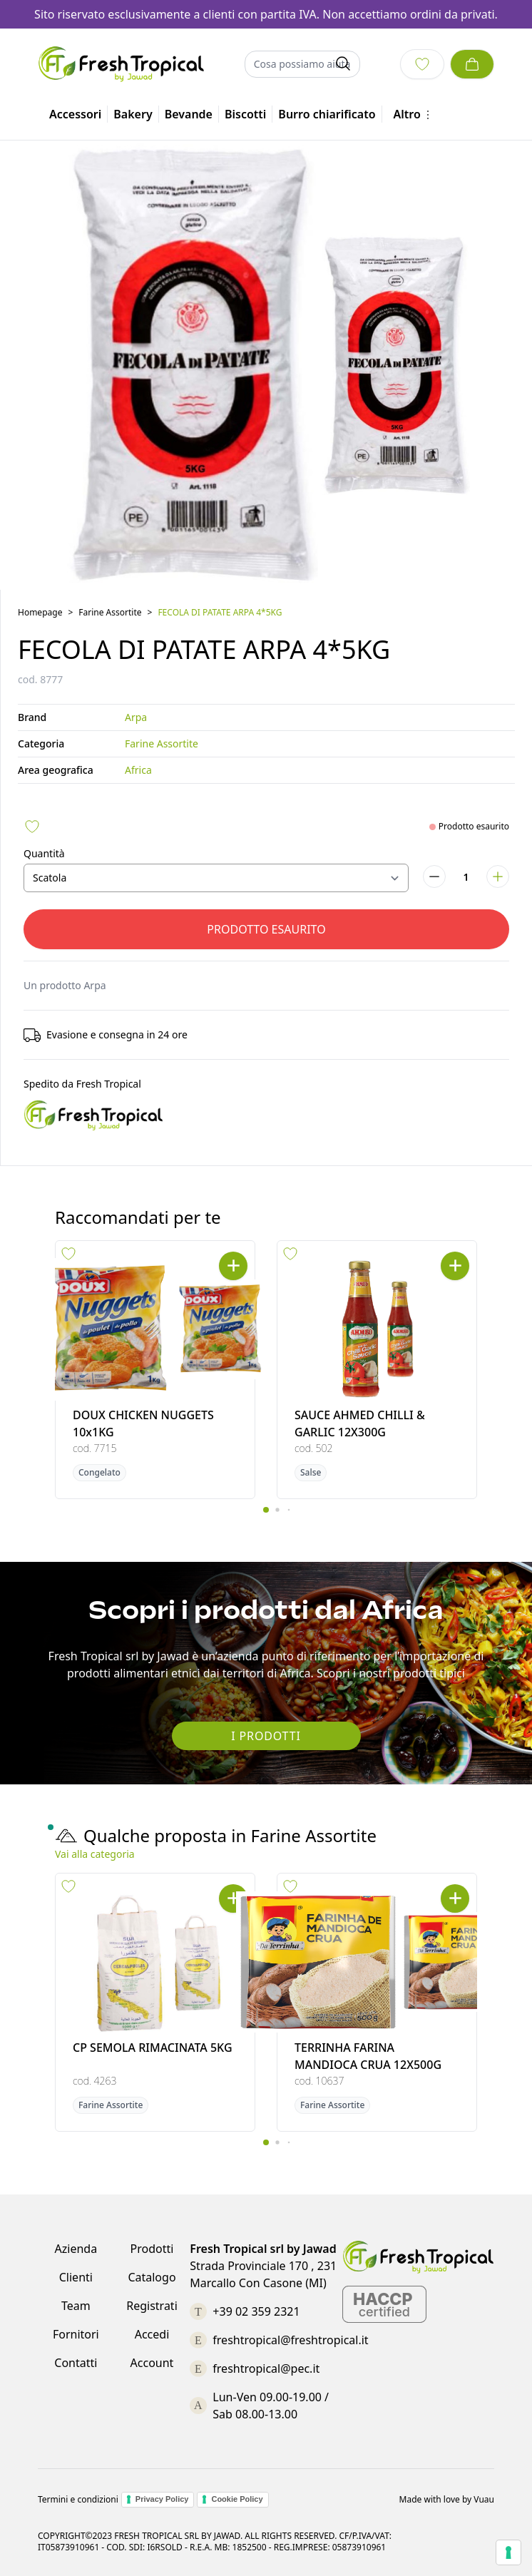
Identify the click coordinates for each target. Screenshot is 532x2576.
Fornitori (76, 2334)
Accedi (152, 2334)
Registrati (152, 2306)
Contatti (75, 2363)
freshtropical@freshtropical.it (290, 2340)
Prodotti (152, 2248)
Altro (414, 114)
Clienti (76, 2277)
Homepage (40, 612)
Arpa (136, 717)
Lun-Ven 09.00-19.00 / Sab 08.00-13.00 (271, 2405)
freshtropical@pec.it (266, 2368)
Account (152, 2363)
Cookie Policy (236, 2499)
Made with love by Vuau (446, 2499)
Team (76, 2306)
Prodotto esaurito (266, 929)
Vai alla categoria (95, 1854)
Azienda (76, 2248)
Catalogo (151, 2277)
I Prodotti (265, 1736)
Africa (138, 770)
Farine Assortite (109, 612)
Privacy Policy (162, 2499)
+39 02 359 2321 (256, 2311)
